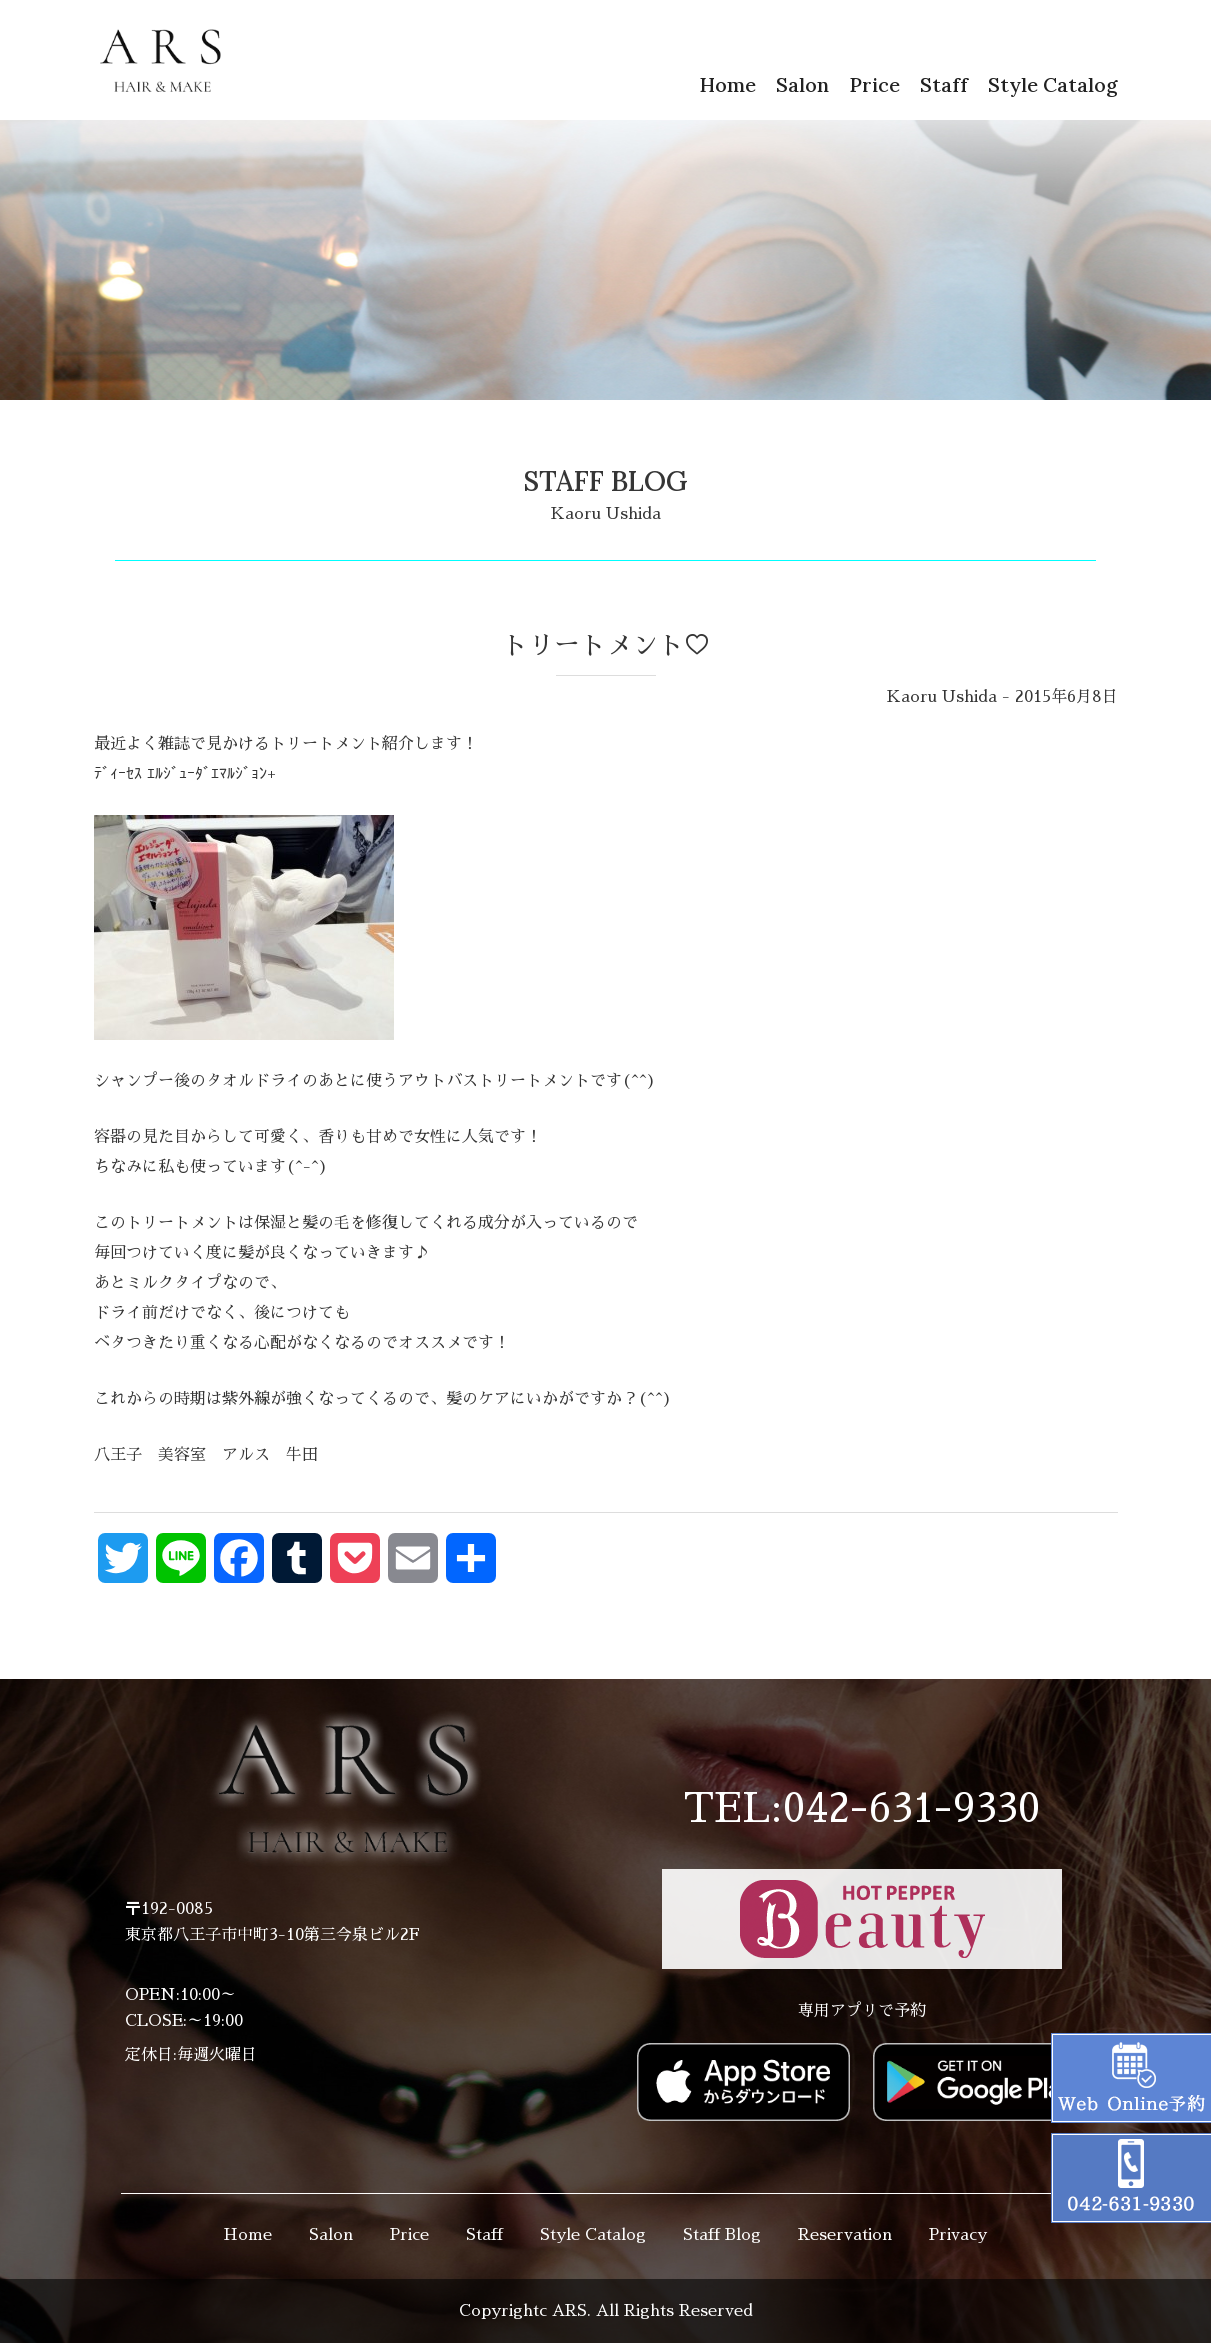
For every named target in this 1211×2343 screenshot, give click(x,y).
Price (874, 84)
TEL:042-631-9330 (861, 1809)
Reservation (845, 2235)
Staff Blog (722, 2235)
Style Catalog (1053, 84)
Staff (944, 84)
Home (727, 84)
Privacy (958, 2235)
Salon (802, 84)
